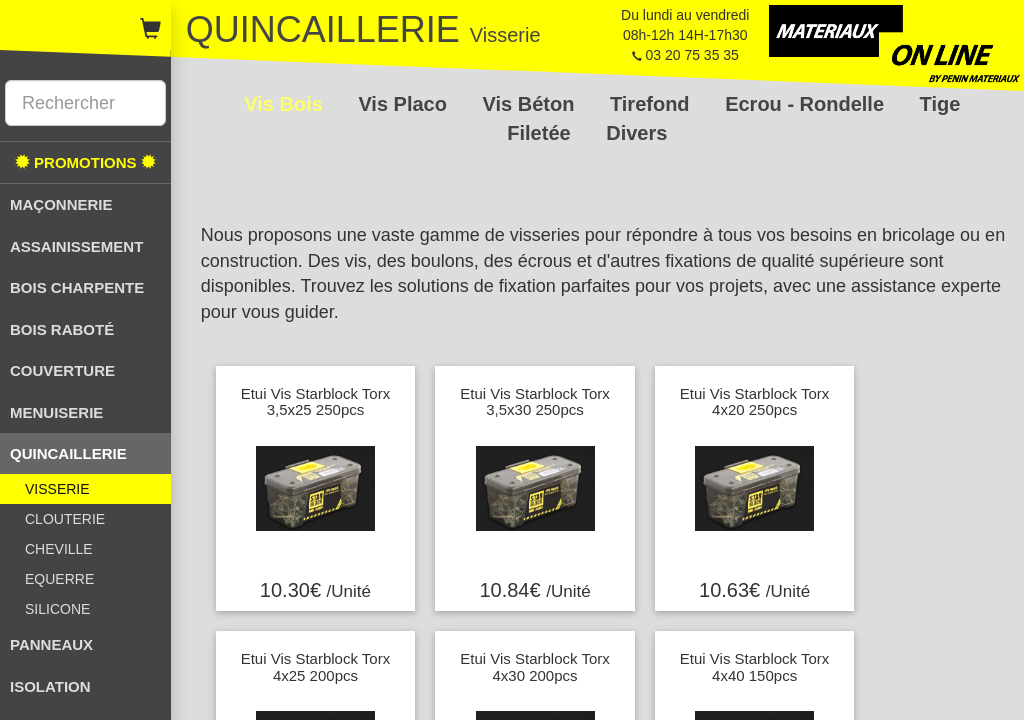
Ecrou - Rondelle (807, 104)
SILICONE (57, 609)
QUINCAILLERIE (68, 453)
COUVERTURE (62, 370)
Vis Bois (286, 104)
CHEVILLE (59, 549)
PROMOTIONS (85, 162)
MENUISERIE (56, 412)
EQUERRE (59, 579)
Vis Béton (531, 104)
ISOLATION (50, 686)
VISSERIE (57, 489)
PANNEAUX (51, 644)
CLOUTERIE (65, 519)
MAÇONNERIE (61, 204)
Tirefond (652, 104)
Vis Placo (405, 104)
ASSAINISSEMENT (76, 246)
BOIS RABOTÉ (62, 329)
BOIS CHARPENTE (77, 287)
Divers (636, 133)
